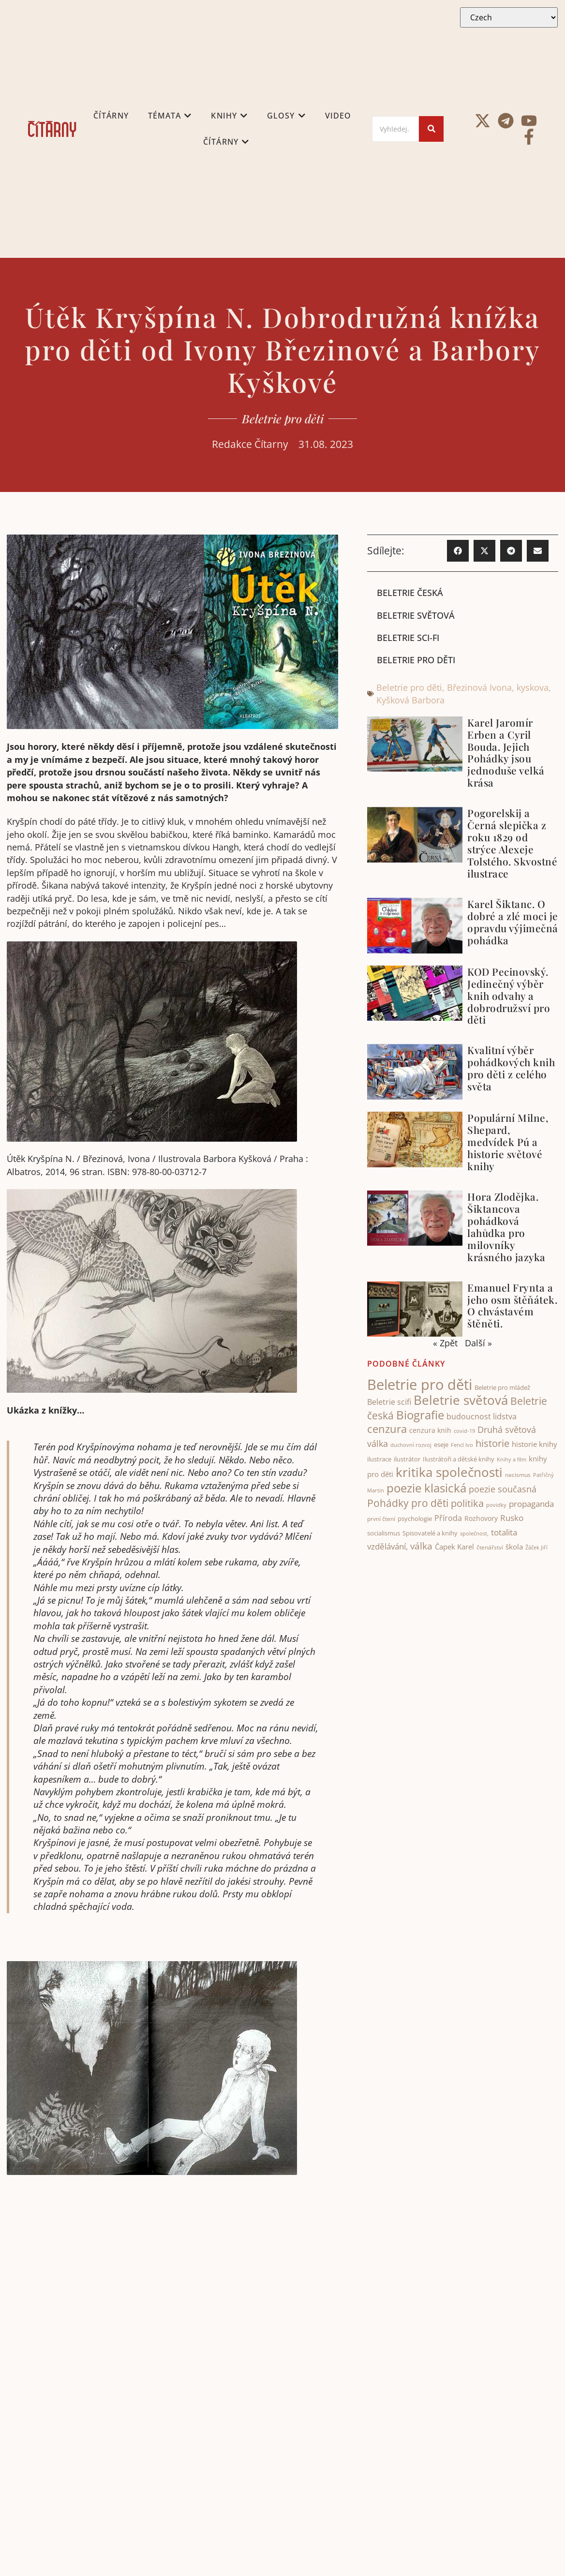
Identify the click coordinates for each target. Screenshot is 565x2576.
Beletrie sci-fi (408, 637)
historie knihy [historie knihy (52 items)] (534, 1444)
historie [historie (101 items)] (492, 1443)
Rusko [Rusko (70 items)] (511, 1517)
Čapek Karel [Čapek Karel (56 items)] (454, 1546)
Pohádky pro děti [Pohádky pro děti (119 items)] (407, 1503)
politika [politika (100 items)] (467, 1503)
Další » (478, 1343)
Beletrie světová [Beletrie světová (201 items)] (461, 1400)
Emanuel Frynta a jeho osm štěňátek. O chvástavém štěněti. (512, 1305)
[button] (458, 551)
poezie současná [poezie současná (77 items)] (502, 1489)
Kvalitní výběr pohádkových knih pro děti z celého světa (511, 1068)
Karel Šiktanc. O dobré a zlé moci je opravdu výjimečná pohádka (512, 922)
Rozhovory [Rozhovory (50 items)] (481, 1518)
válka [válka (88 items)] (421, 1546)
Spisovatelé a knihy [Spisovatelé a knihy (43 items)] (430, 1533)
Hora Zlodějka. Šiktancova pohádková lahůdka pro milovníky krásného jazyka (506, 1227)
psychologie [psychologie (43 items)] (415, 1518)
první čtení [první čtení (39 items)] (381, 1519)
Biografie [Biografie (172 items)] (420, 1415)
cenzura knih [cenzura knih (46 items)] (430, 1430)
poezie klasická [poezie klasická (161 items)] (426, 1488)
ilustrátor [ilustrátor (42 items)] (407, 1459)
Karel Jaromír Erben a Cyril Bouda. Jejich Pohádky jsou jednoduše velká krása (506, 752)
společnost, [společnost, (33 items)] (474, 1533)
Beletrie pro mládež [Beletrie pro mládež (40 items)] (502, 1388)
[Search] (395, 129)
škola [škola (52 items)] (514, 1546)
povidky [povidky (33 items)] (496, 1504)
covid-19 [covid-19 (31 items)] (464, 1431)
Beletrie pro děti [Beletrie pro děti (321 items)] (419, 1384)
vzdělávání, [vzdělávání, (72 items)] (387, 1546)
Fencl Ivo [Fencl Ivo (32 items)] (462, 1444)
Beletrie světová (416, 615)
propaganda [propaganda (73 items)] (531, 1503)
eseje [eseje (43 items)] (441, 1444)
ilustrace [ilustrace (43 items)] (379, 1459)
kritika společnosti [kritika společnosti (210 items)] (449, 1472)
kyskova (533, 687)
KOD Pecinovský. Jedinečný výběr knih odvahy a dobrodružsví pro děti (508, 996)
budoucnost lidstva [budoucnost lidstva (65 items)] (481, 1416)
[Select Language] (509, 17)
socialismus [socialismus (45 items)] (383, 1533)
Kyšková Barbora (410, 700)
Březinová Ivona (479, 687)
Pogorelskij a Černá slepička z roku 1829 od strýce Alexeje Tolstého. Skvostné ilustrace (512, 843)
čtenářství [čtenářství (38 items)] (489, 1547)
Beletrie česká (410, 592)
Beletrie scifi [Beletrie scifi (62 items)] (389, 1402)
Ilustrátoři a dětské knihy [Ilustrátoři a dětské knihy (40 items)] (458, 1459)
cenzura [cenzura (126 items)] (387, 1429)
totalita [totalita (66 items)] (504, 1532)
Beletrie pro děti (283, 418)
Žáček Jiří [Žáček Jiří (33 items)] (536, 1547)
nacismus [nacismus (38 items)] (518, 1475)
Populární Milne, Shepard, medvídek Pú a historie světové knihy (507, 1142)
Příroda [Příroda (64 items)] (448, 1518)
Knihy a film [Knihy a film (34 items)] (511, 1459)
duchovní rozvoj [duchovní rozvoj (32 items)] (410, 1444)
